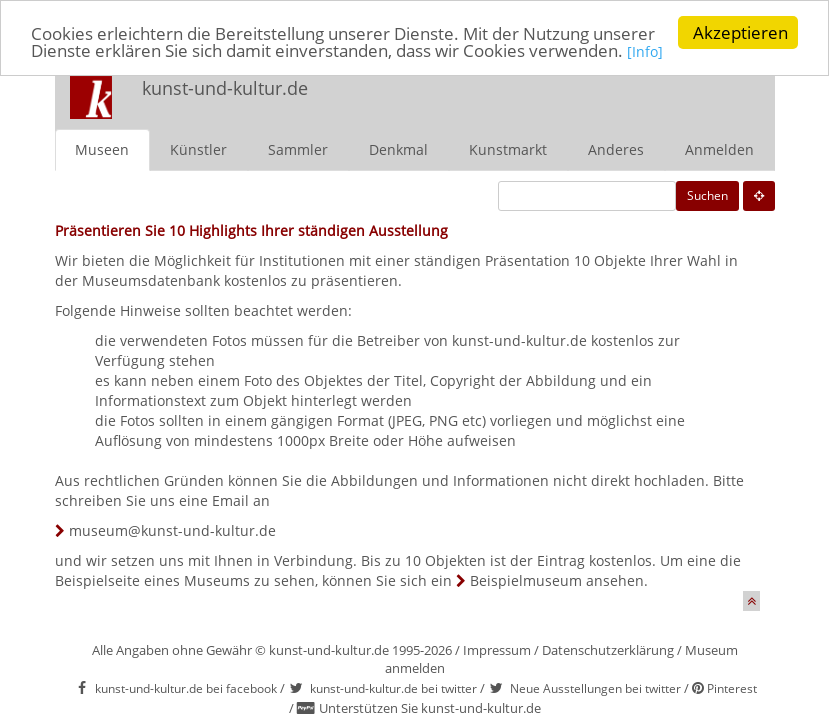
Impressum (497, 650)
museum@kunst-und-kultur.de (172, 530)
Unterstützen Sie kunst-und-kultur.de (430, 708)
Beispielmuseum (526, 580)
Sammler (298, 149)
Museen (102, 149)
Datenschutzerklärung (608, 650)
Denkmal (398, 149)
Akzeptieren (740, 32)
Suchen (707, 195)
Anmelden (719, 149)
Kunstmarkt (508, 149)
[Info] (645, 51)
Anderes (616, 149)
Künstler (198, 149)
